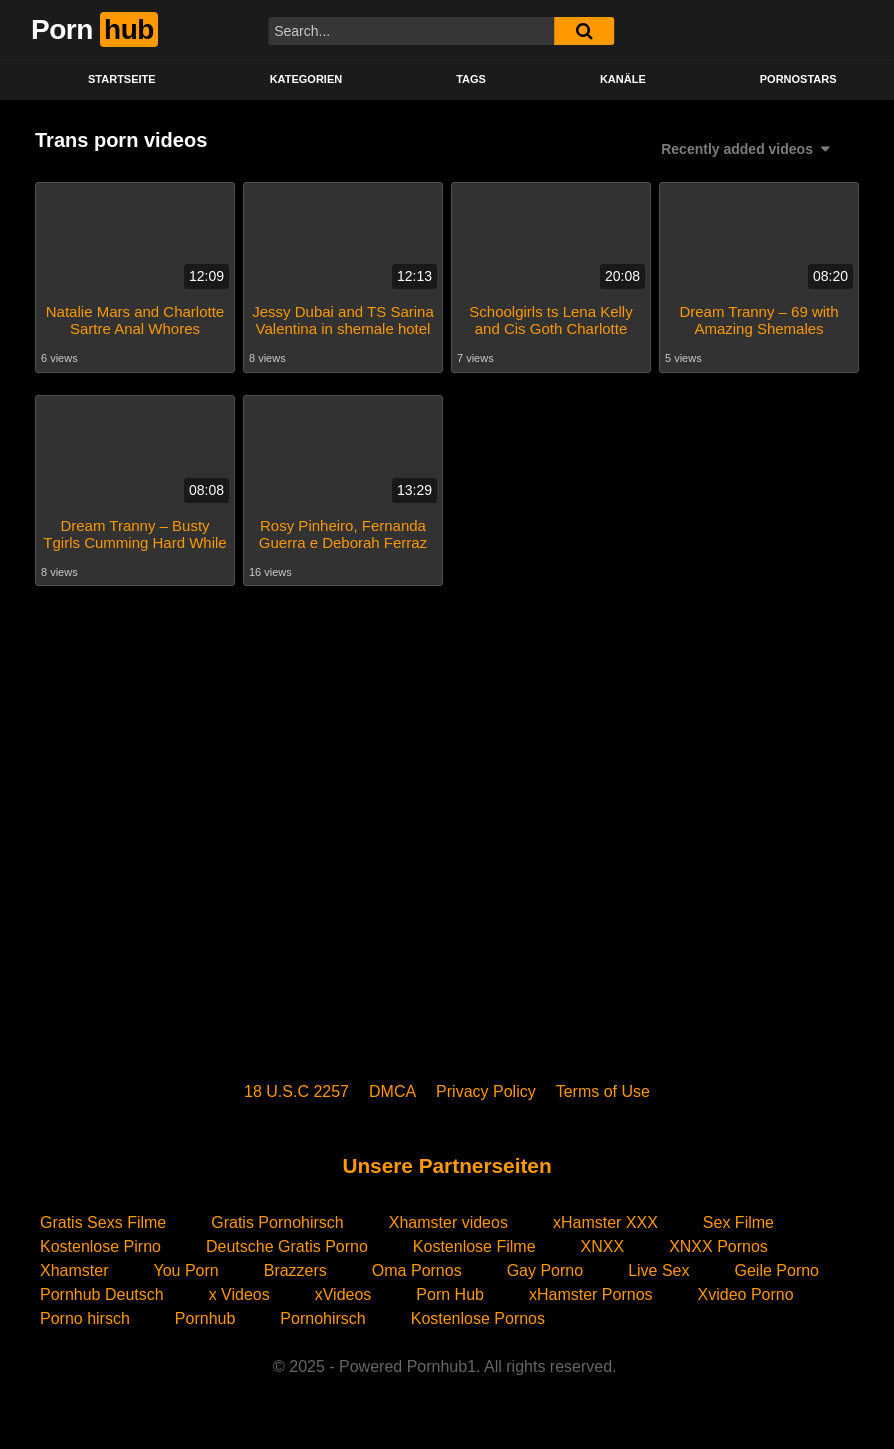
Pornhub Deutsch (102, 1294)
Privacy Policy (486, 1091)
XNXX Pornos (718, 1246)
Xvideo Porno (746, 1294)
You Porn (185, 1270)
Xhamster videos (448, 1222)
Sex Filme (738, 1222)
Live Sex (658, 1270)
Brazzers (295, 1270)
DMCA (392, 1091)
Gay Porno (545, 1270)
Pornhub (205, 1318)
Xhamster (74, 1270)
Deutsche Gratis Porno (287, 1246)
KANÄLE (623, 79)
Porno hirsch (85, 1318)
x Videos (239, 1294)
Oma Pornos (417, 1270)
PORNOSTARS (798, 79)
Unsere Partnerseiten (446, 1165)
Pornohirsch (322, 1318)
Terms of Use (603, 1091)
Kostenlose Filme (474, 1246)
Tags (471, 79)
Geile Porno (777, 1270)
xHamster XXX (605, 1222)
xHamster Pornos (591, 1294)
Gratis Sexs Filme (103, 1222)
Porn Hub (450, 1294)
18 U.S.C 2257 (296, 1091)
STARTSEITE (122, 79)
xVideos (343, 1294)
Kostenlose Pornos (478, 1318)
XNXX (603, 1246)
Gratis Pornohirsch (277, 1222)
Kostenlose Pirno (100, 1246)
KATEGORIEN (306, 79)
